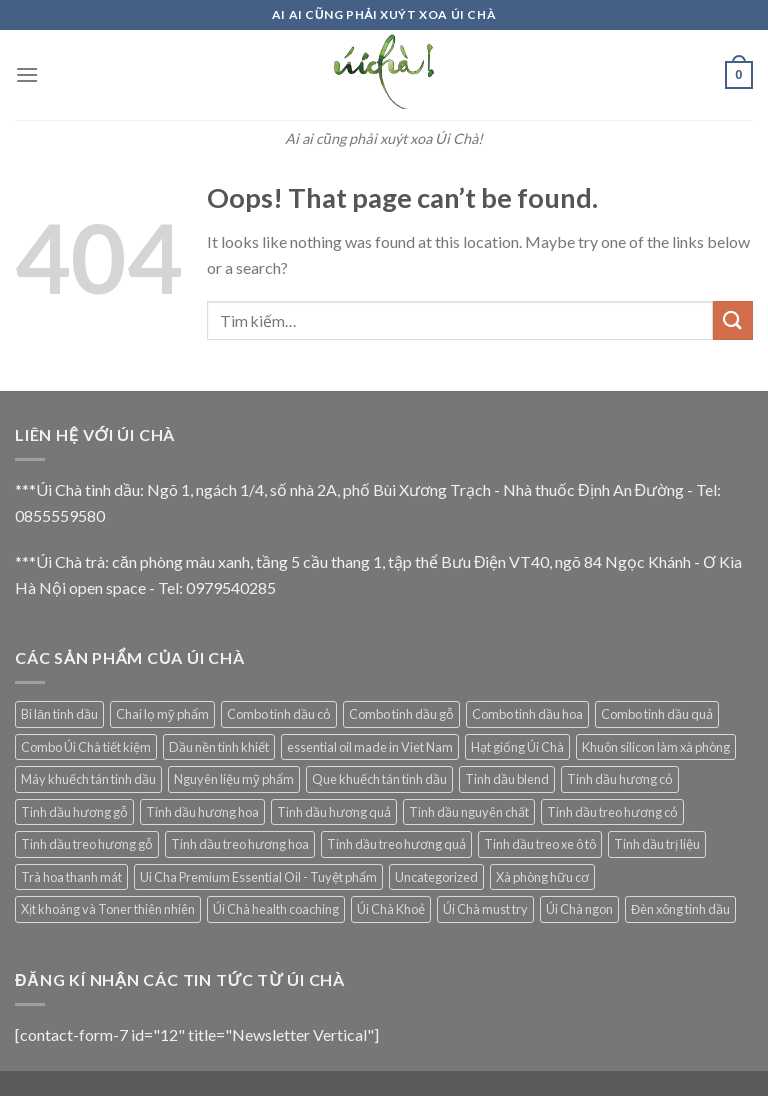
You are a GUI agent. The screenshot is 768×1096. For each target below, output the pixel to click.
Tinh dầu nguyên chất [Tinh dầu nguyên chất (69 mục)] (469, 812)
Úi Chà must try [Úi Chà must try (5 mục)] (485, 909)
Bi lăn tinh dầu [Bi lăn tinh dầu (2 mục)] (59, 714)
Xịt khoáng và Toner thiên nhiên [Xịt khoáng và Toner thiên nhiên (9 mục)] (108, 909)
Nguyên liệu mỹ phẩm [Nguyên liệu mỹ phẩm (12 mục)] (234, 779)
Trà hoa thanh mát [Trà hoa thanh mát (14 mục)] (71, 877)
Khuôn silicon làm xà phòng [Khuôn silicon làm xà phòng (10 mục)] (656, 747)
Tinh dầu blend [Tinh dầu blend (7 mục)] (507, 779)
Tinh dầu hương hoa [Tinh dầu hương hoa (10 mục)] (202, 812)
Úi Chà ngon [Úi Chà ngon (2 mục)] (579, 909)
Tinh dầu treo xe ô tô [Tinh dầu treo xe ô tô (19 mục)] (540, 844)
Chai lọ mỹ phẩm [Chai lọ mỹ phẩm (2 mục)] (162, 714)
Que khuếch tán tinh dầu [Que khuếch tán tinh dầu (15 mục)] (379, 779)
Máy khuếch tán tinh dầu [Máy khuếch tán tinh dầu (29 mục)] (88, 779)
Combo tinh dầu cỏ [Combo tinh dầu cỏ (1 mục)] (279, 714)
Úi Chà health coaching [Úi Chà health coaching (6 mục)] (276, 909)
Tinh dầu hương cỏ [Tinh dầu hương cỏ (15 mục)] (620, 779)
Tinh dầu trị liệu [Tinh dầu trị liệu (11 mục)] (657, 844)
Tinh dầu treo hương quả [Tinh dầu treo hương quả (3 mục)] (396, 844)
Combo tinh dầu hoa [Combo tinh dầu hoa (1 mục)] (527, 714)
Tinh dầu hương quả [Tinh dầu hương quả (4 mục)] (334, 812)
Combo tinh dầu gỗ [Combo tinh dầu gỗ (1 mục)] (401, 714)
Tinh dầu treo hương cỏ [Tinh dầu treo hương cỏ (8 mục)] (612, 812)
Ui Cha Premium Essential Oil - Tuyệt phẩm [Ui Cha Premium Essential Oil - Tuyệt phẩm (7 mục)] (258, 877)
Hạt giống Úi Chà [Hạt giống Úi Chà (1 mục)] (517, 747)
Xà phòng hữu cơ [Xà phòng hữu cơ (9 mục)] (542, 877)
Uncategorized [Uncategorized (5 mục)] (436, 877)
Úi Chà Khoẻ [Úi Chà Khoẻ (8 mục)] (391, 909)
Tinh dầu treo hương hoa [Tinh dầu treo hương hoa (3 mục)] (240, 844)
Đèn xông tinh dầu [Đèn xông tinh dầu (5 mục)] (680, 909)
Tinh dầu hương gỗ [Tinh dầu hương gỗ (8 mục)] (74, 812)
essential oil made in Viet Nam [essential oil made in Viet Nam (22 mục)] (370, 747)
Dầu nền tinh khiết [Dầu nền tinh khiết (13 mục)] (219, 747)
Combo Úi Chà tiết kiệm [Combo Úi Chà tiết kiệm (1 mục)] (86, 747)
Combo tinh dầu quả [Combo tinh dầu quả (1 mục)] (657, 714)
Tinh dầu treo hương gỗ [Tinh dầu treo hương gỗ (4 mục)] (87, 844)
